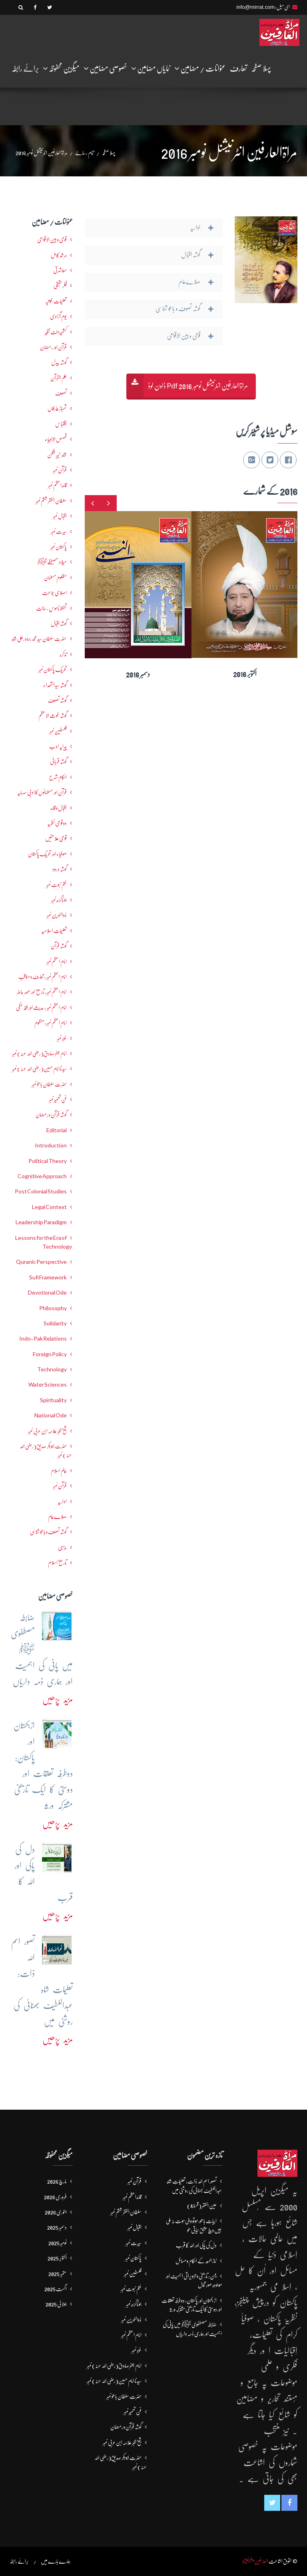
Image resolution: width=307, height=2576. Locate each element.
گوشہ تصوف (57, 700)
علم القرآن (58, 378)
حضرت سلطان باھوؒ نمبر (49, 1084)
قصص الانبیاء (56, 439)
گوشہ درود (59, 869)
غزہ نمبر (62, 1038)
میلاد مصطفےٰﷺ (52, 562)
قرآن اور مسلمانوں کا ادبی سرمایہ (42, 792)
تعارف (238, 68)
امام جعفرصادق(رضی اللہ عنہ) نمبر (39, 1053)
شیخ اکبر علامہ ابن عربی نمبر (47, 1431)
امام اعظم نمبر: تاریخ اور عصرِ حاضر (42, 991)
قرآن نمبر (60, 1485)
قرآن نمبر (60, 470)
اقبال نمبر (60, 516)
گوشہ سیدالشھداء (55, 685)
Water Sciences (47, 1384)
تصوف (61, 393)
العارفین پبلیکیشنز (255, 2561)
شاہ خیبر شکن (57, 454)
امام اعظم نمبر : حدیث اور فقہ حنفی (41, 1007)
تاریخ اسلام (57, 1562)
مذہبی (62, 1547)
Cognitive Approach (42, 1176)
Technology (52, 1369)
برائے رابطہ (25, 68)
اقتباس (61, 424)
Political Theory (47, 1161)
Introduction (51, 1145)
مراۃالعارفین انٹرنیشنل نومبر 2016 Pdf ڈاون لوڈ (198, 386)
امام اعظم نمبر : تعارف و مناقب (42, 976)
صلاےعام (57, 1516)
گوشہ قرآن (59, 945)
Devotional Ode (47, 1292)
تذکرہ (63, 654)
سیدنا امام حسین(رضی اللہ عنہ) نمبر (39, 1068)
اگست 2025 (55, 2288)
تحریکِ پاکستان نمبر (52, 669)
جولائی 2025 (56, 2304)
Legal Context (49, 1207)
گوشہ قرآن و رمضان (51, 1114)
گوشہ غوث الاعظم (52, 715)
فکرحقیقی (60, 285)
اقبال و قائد (58, 807)
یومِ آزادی (58, 316)
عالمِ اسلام (59, 1470)
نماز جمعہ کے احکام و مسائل (196, 2260)
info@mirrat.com (255, 7)
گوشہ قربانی (58, 761)
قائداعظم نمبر (57, 485)
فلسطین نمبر (58, 731)
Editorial (56, 1130)
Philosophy (53, 1308)
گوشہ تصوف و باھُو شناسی (48, 1531)
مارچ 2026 (57, 2181)
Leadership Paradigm (41, 1222)
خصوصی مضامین (105, 68)
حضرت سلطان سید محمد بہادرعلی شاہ (39, 638)
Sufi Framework (48, 1277)
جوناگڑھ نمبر (59, 899)
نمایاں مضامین (150, 68)
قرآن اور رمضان (53, 347)
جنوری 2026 (56, 2212)
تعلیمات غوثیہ (56, 301)
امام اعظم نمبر (56, 961)
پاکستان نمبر (58, 546)
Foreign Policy (50, 1354)
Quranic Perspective (41, 1261)
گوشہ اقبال (59, 623)
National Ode (50, 1415)
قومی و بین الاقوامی (52, 239)
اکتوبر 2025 (57, 2258)
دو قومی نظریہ (57, 823)
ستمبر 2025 (57, 2273)
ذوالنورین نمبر (56, 915)
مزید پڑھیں (57, 1699)
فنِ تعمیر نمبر (58, 1099)
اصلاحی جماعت (54, 592)
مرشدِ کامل (59, 255)
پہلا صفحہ (261, 68)
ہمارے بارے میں (55, 2561)
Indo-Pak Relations (43, 1338)
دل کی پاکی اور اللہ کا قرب (196, 2245)
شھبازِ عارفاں (57, 408)
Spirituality (53, 1400)
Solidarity (55, 1323)
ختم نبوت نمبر (56, 884)
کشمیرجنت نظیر (56, 332)
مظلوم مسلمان (55, 577)
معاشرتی (60, 270)
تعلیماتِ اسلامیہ (54, 930)
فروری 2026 (55, 2196)
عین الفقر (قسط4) (202, 2205)
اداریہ (62, 1501)
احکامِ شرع (58, 777)
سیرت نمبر (59, 531)
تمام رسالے (84, 152)
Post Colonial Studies (41, 1191)
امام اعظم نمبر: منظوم (50, 1022)
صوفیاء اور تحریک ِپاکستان (47, 853)
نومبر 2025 (57, 2242)
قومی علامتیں (56, 838)
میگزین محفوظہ (61, 68)
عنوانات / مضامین (200, 68)
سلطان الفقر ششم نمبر (51, 500)
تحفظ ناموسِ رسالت (51, 608)
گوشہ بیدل (59, 362)
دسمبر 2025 (57, 2227)
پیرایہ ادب (58, 746)
